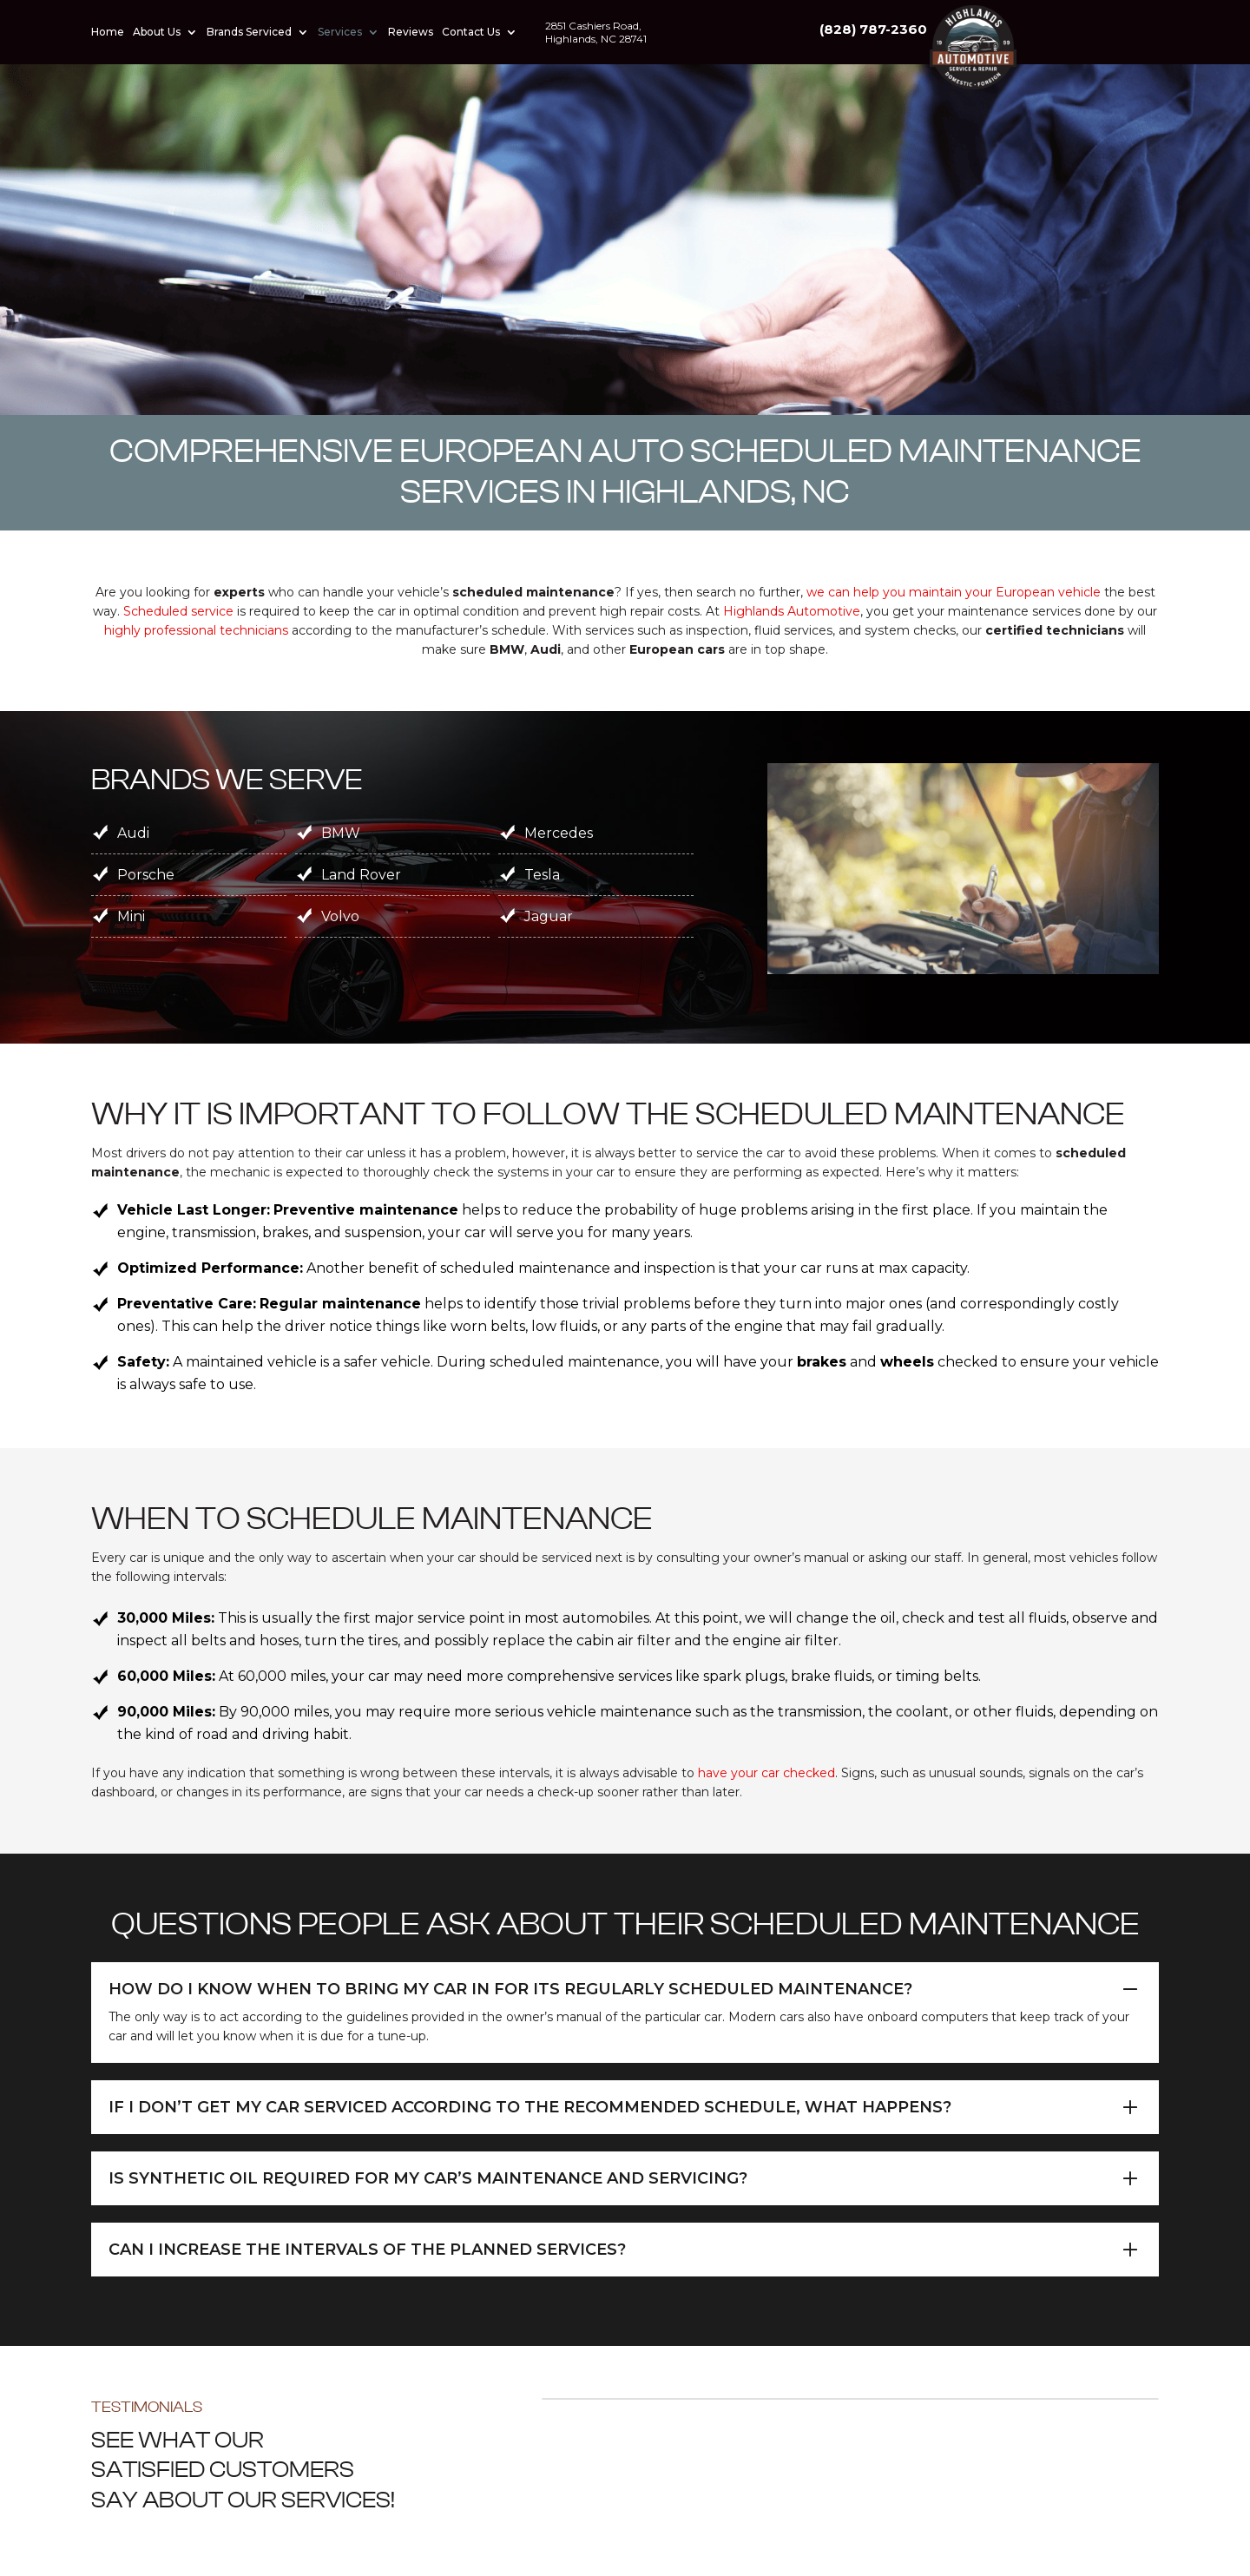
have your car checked (766, 1773)
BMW (340, 833)
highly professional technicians (196, 630)
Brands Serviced (249, 32)
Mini (131, 916)
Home (107, 32)
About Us (157, 32)
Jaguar (548, 916)
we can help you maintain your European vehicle (953, 592)
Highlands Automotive (791, 611)
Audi (133, 833)
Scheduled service (178, 611)
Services (340, 32)
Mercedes (558, 833)
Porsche (145, 874)
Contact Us (471, 32)
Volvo (340, 916)
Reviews (410, 32)
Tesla (542, 874)
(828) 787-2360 (1105, 29)
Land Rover (361, 874)
